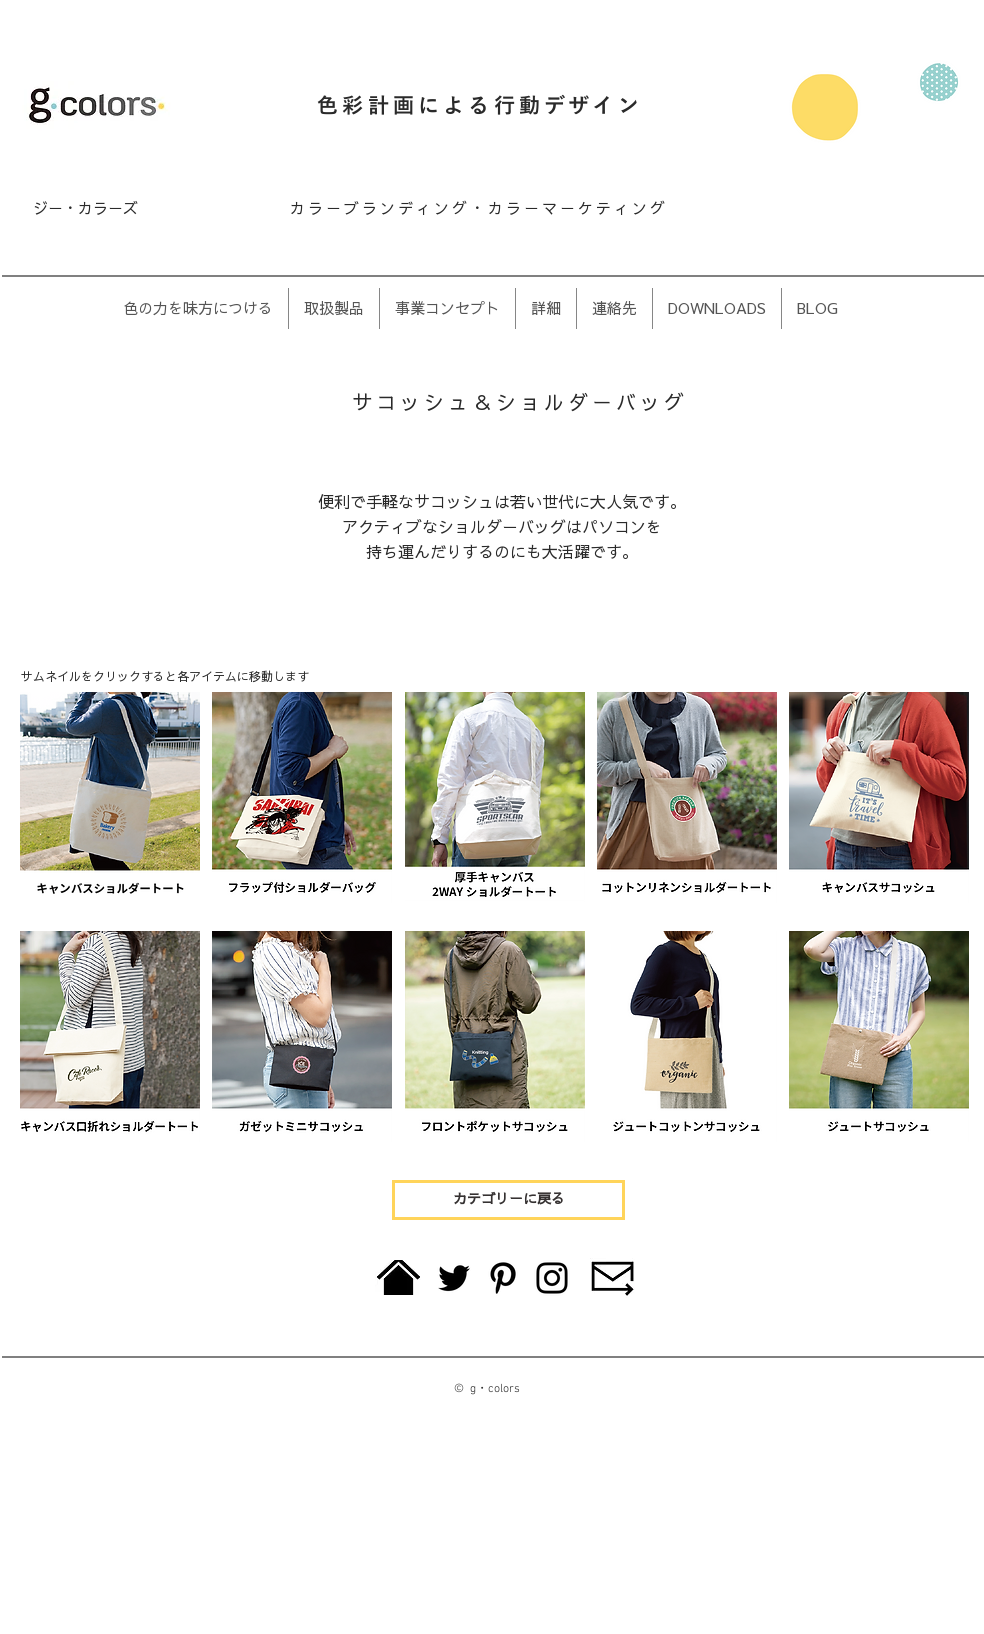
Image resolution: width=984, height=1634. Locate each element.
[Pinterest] (503, 1278)
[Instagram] (552, 1278)
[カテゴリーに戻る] (508, 1200)
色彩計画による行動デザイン (480, 106)
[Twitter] (454, 1278)
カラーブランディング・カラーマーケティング (479, 208)
